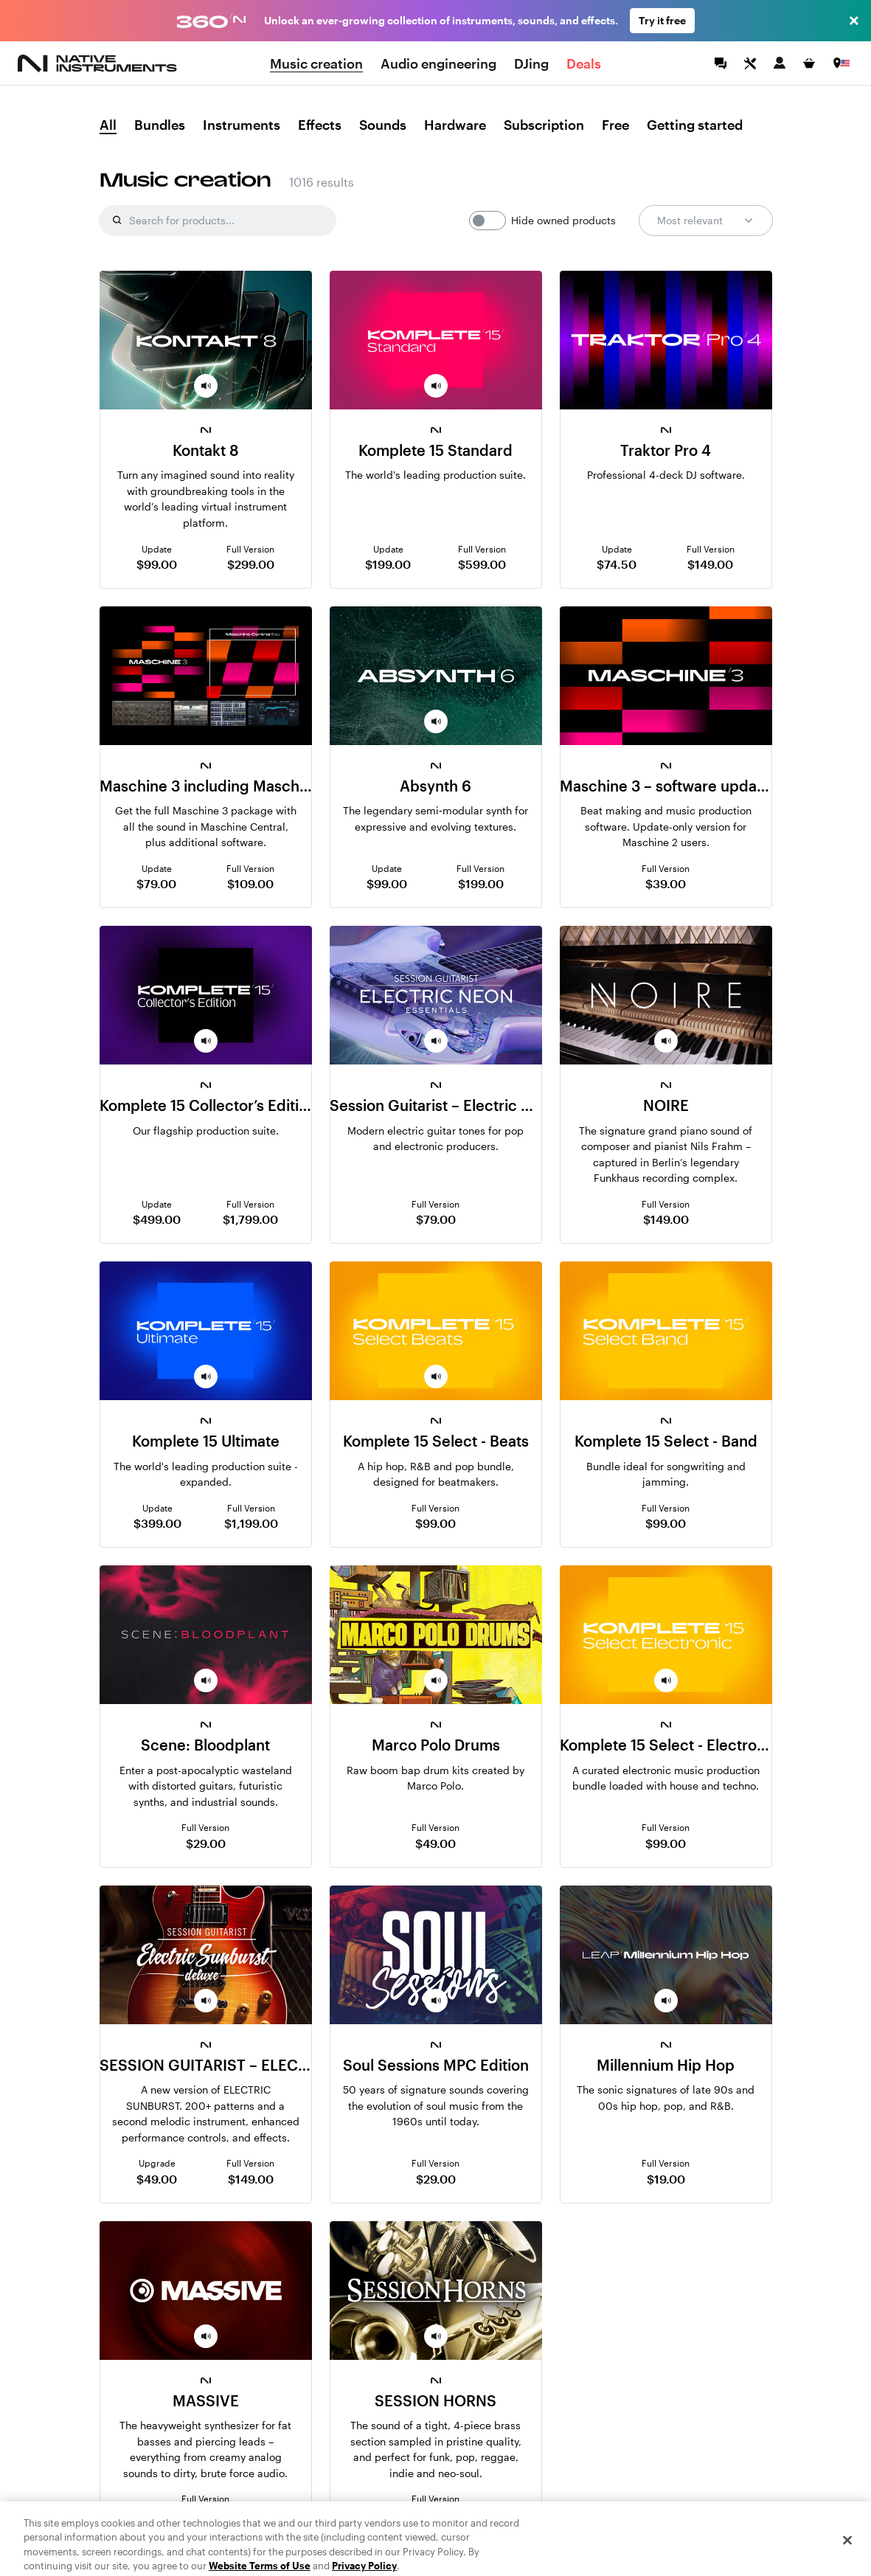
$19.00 (666, 2179)
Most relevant (705, 220)
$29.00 (206, 1843)
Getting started (695, 125)
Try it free (662, 20)
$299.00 (250, 564)
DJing (531, 63)
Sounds (382, 125)
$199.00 (388, 564)
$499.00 (157, 1219)
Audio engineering (438, 63)
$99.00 (156, 564)
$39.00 (665, 883)
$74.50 (616, 564)
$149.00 (710, 564)
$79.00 (156, 883)
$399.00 (157, 1523)
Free (615, 125)
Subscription (544, 125)
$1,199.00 (251, 1523)
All (108, 125)
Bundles (159, 125)
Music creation (316, 63)
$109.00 (250, 883)
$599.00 (482, 564)
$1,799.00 (250, 1219)
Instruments (241, 125)
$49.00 (435, 1843)
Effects (319, 125)
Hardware (455, 125)
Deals (583, 63)
